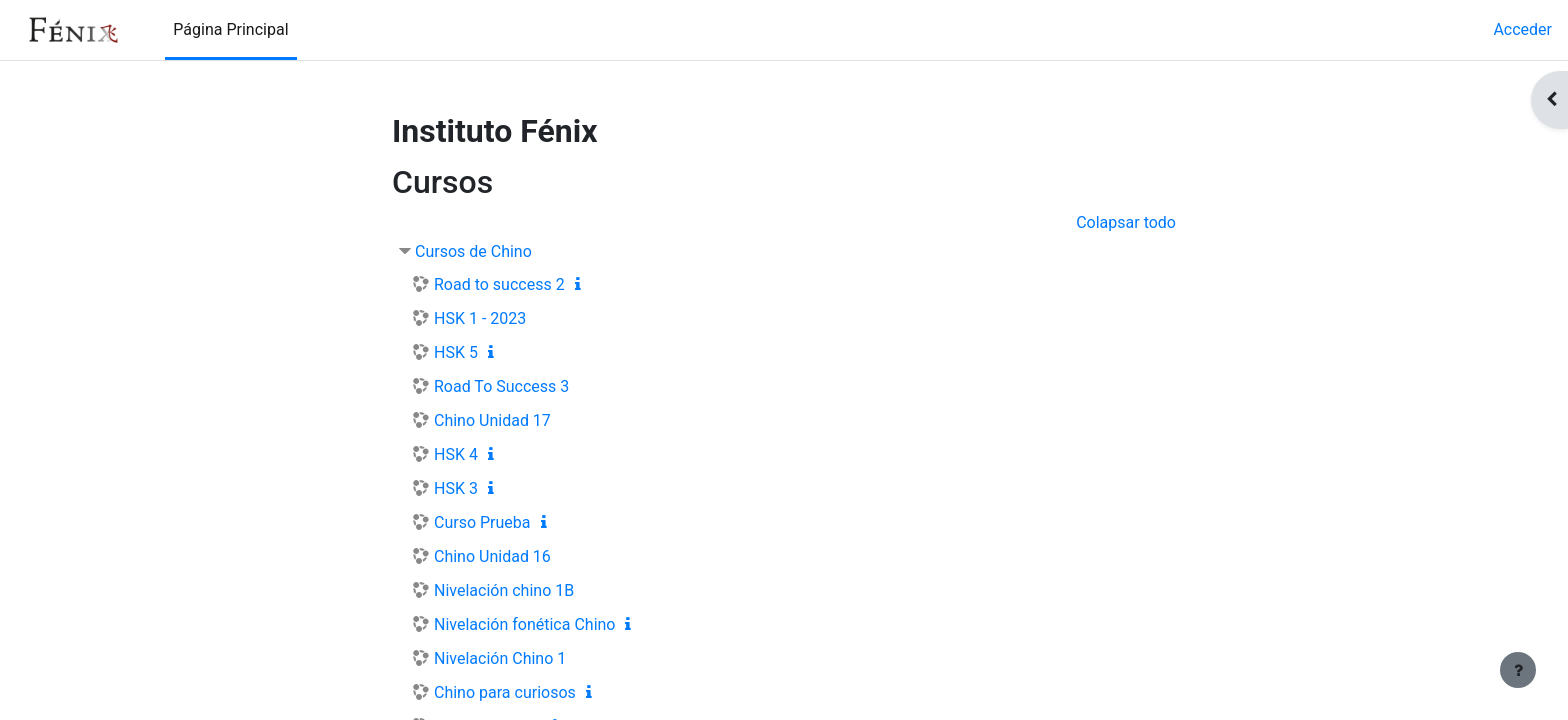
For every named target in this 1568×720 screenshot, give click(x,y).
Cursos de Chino (473, 251)
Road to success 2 (499, 284)
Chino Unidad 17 (492, 420)
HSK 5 (456, 352)
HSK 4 (456, 454)
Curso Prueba (482, 522)
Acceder (1522, 29)
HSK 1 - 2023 (480, 318)
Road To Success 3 (501, 386)
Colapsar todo (1126, 222)
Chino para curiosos (505, 692)
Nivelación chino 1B (504, 590)
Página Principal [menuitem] (230, 29)
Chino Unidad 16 (492, 556)
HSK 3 (456, 488)
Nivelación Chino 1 (500, 658)
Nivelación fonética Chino (524, 624)
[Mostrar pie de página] (1518, 670)
